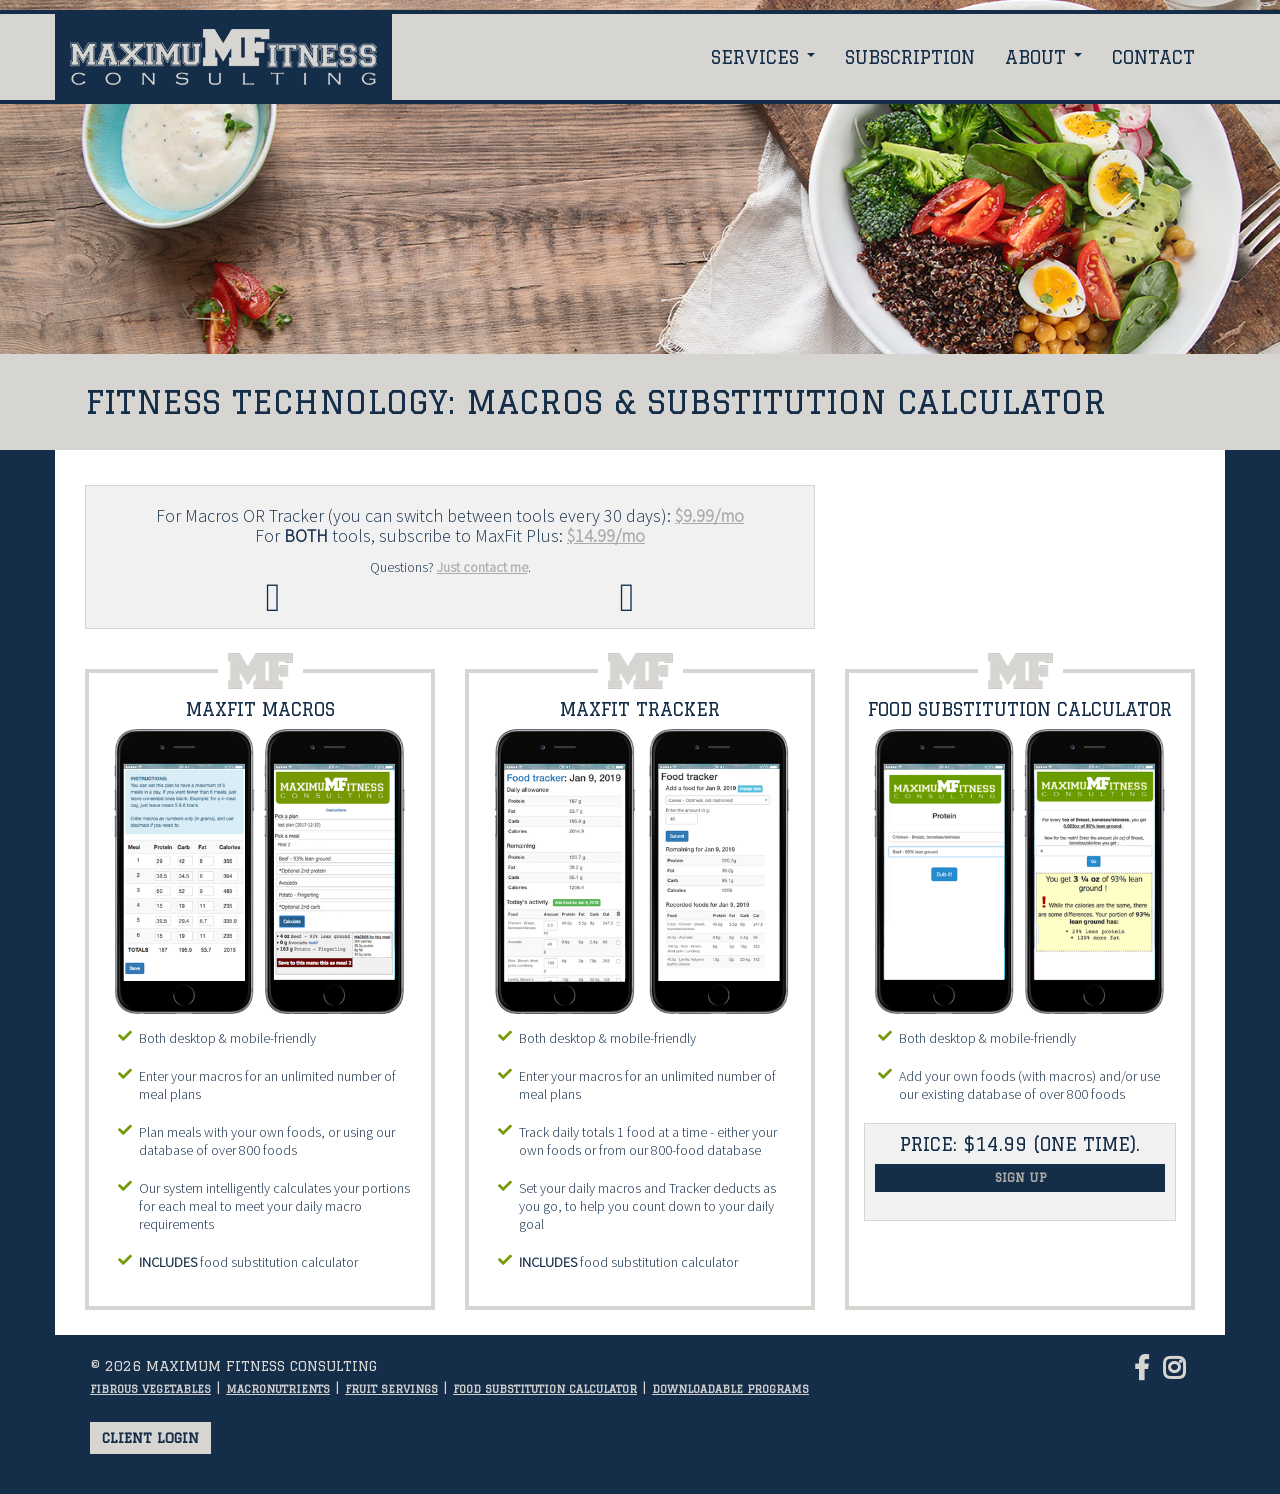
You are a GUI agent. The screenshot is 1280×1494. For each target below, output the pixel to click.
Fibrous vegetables (150, 1389)
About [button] (1043, 57)
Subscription (910, 57)
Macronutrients (278, 1389)
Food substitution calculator (545, 1389)
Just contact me (482, 567)
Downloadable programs (730, 1389)
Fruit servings (391, 1389)
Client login (150, 1438)
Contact (1153, 57)
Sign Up (1020, 1177)
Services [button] (763, 57)
